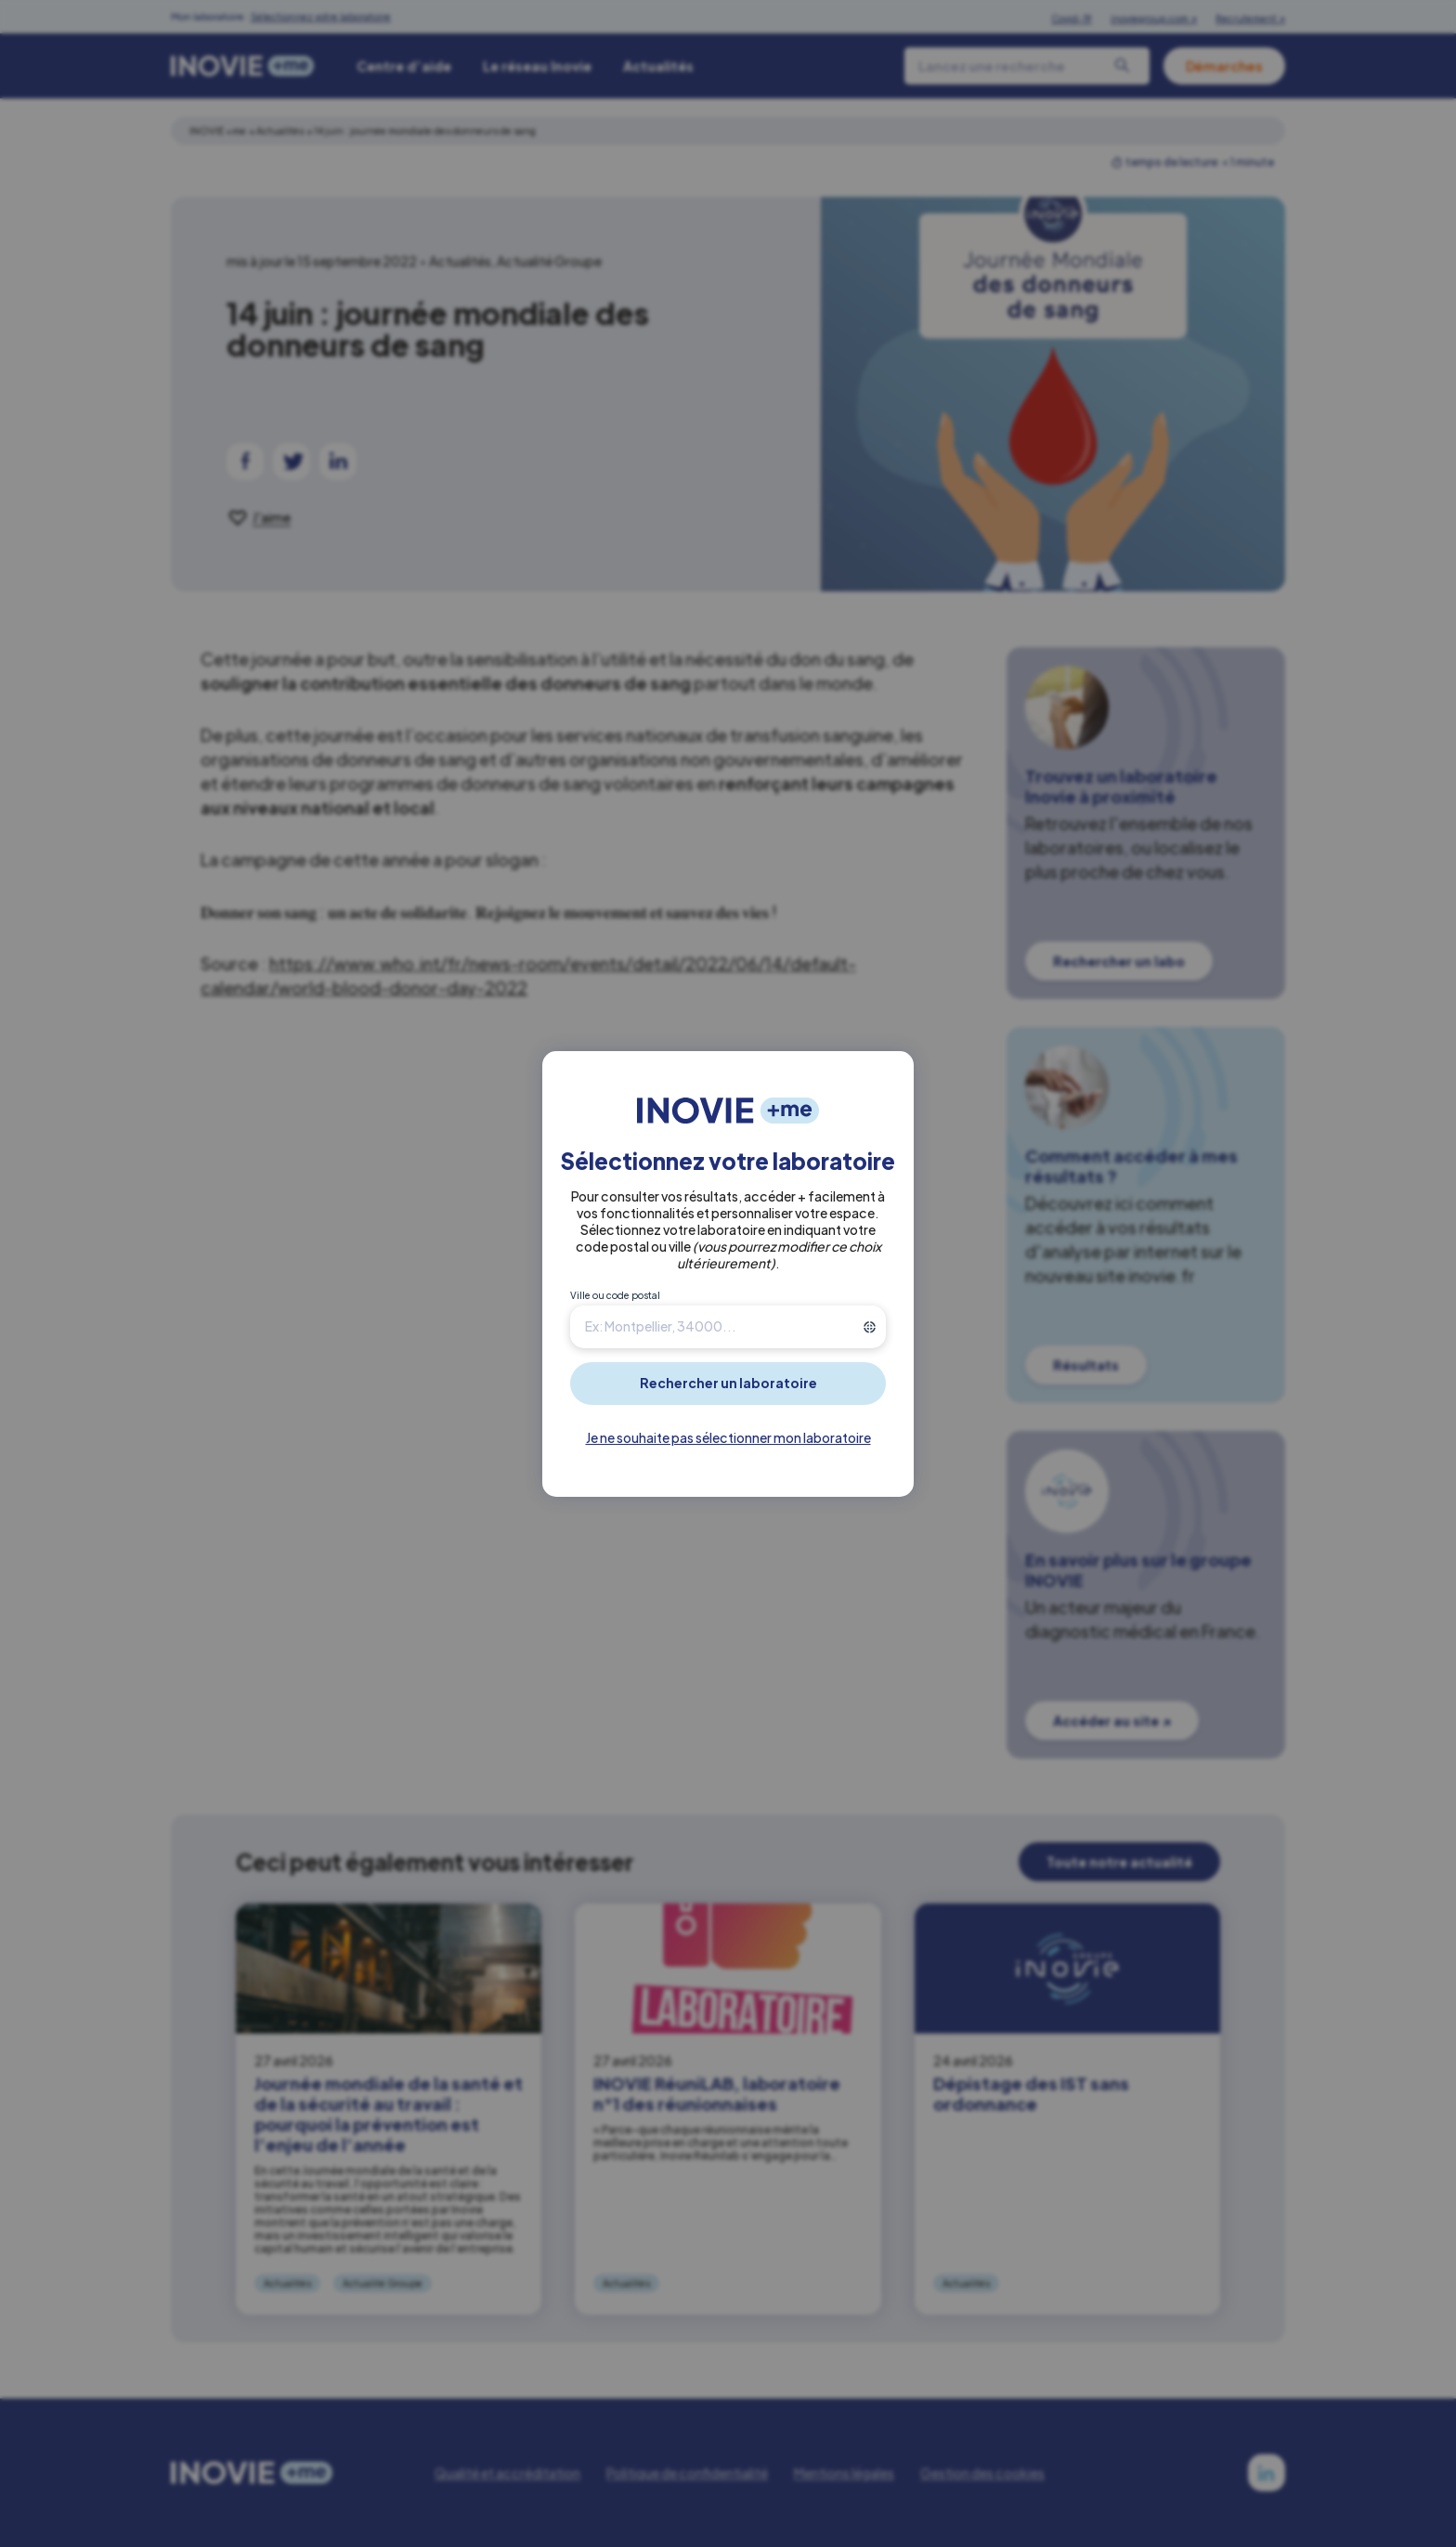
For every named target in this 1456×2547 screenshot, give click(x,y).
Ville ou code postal (615, 1295)
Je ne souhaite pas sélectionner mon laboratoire (728, 1437)
